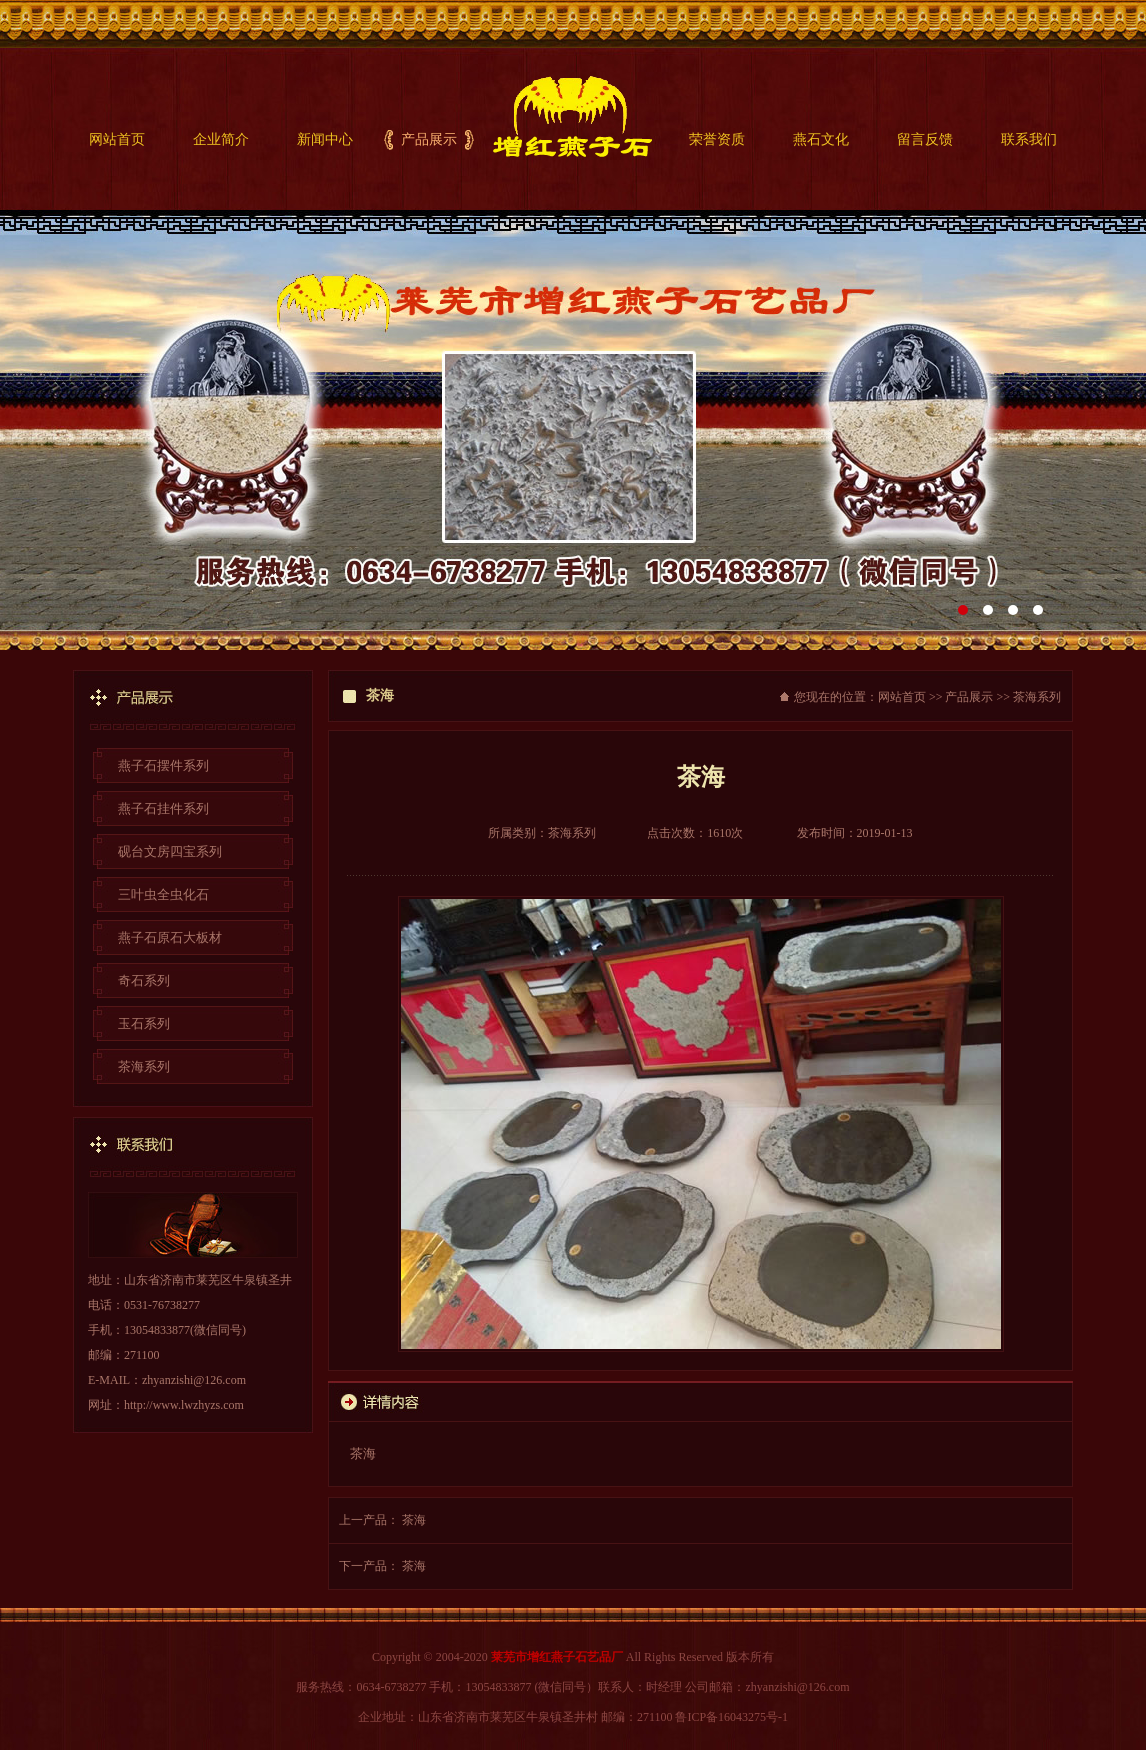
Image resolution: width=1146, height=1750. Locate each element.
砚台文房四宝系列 (170, 851)
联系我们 (1029, 139)
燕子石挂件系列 (163, 808)
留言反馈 (925, 139)
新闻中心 (325, 139)
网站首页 (117, 139)
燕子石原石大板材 (170, 937)
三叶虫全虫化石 (163, 894)
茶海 (414, 1520)
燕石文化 (821, 139)
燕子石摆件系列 (163, 765)
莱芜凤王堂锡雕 (573, 430)
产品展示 (429, 139)
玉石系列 (144, 1023)
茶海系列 (144, 1066)
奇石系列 (144, 980)
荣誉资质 (717, 139)
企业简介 (221, 139)
